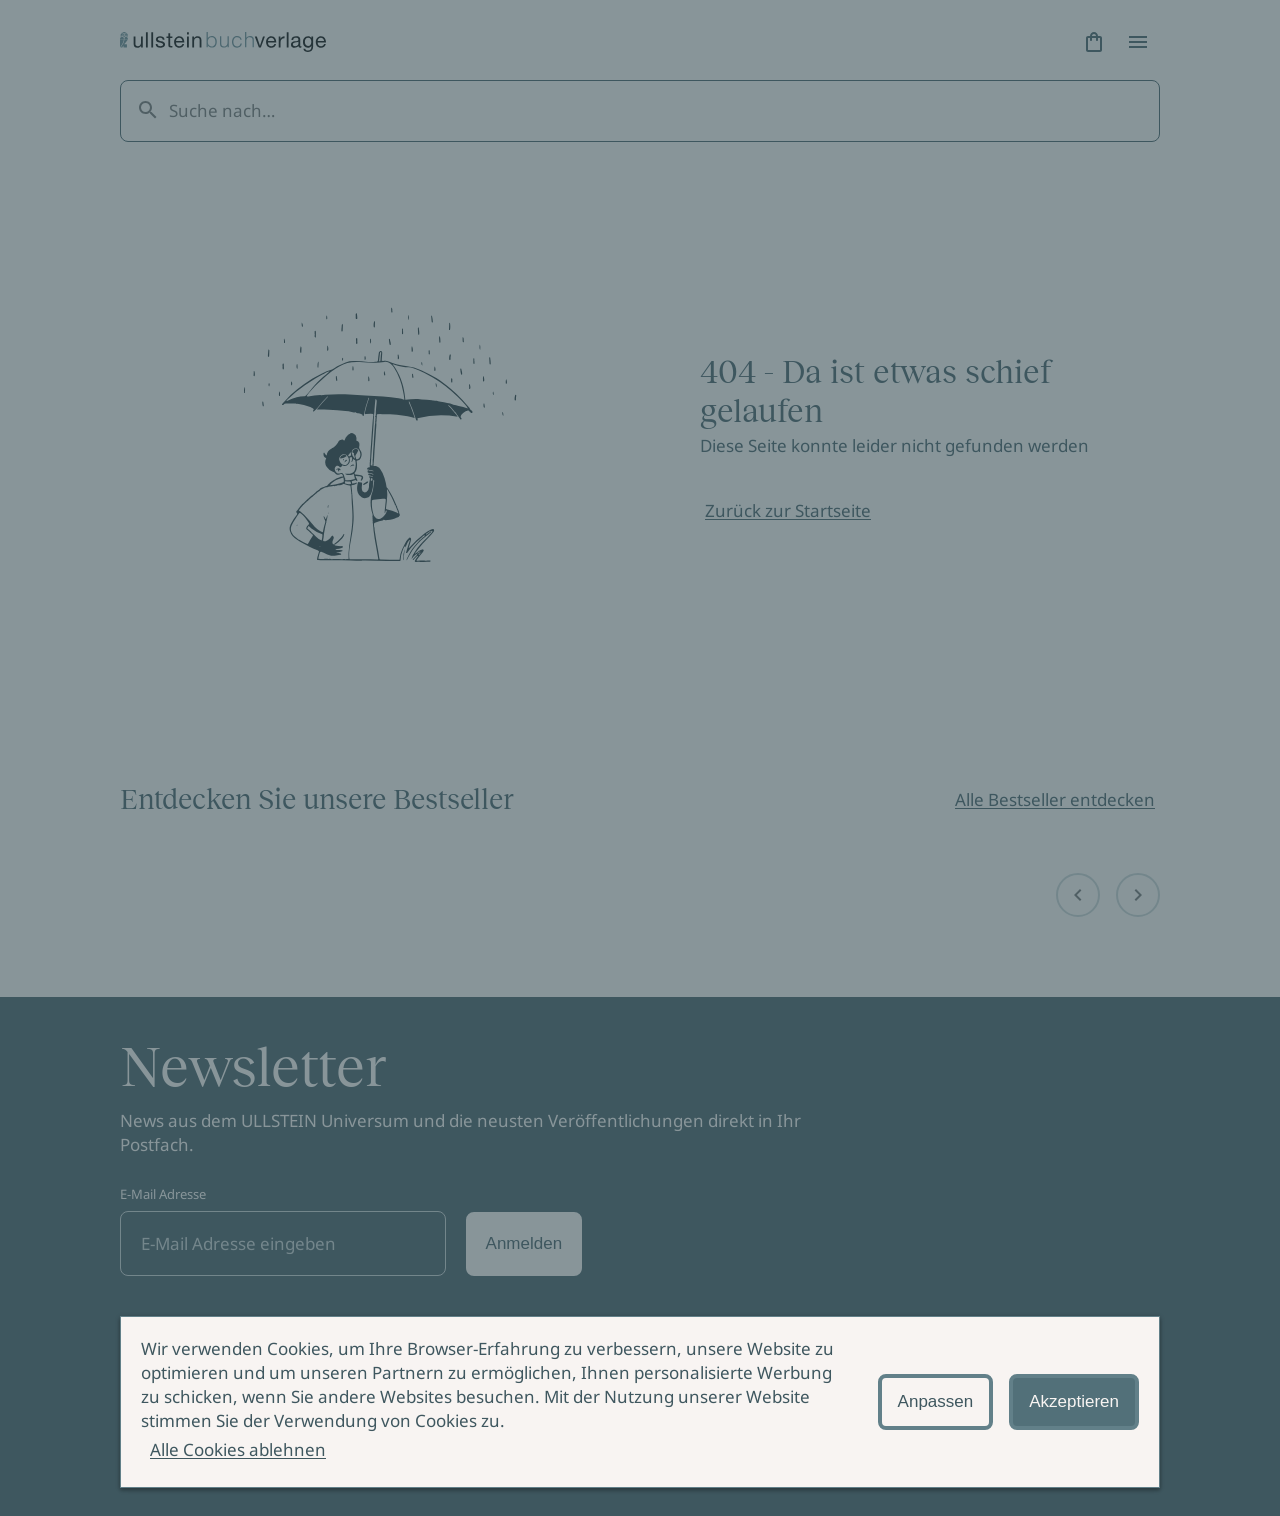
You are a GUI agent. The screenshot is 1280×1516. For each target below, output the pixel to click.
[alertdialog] (640, 1402)
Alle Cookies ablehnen (238, 1449)
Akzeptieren (1074, 1401)
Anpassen (936, 1401)
